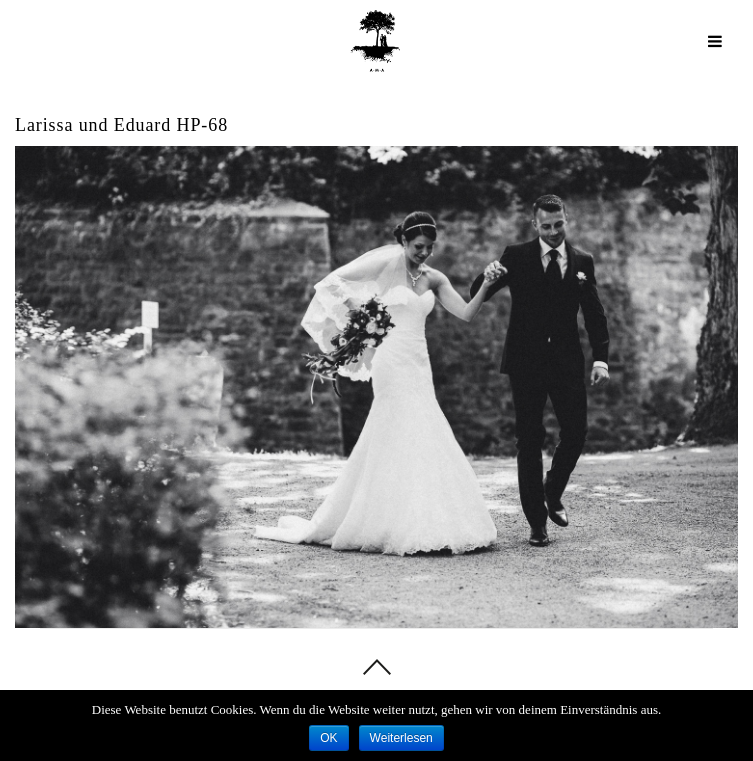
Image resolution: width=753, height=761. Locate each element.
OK (328, 738)
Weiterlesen (401, 738)
